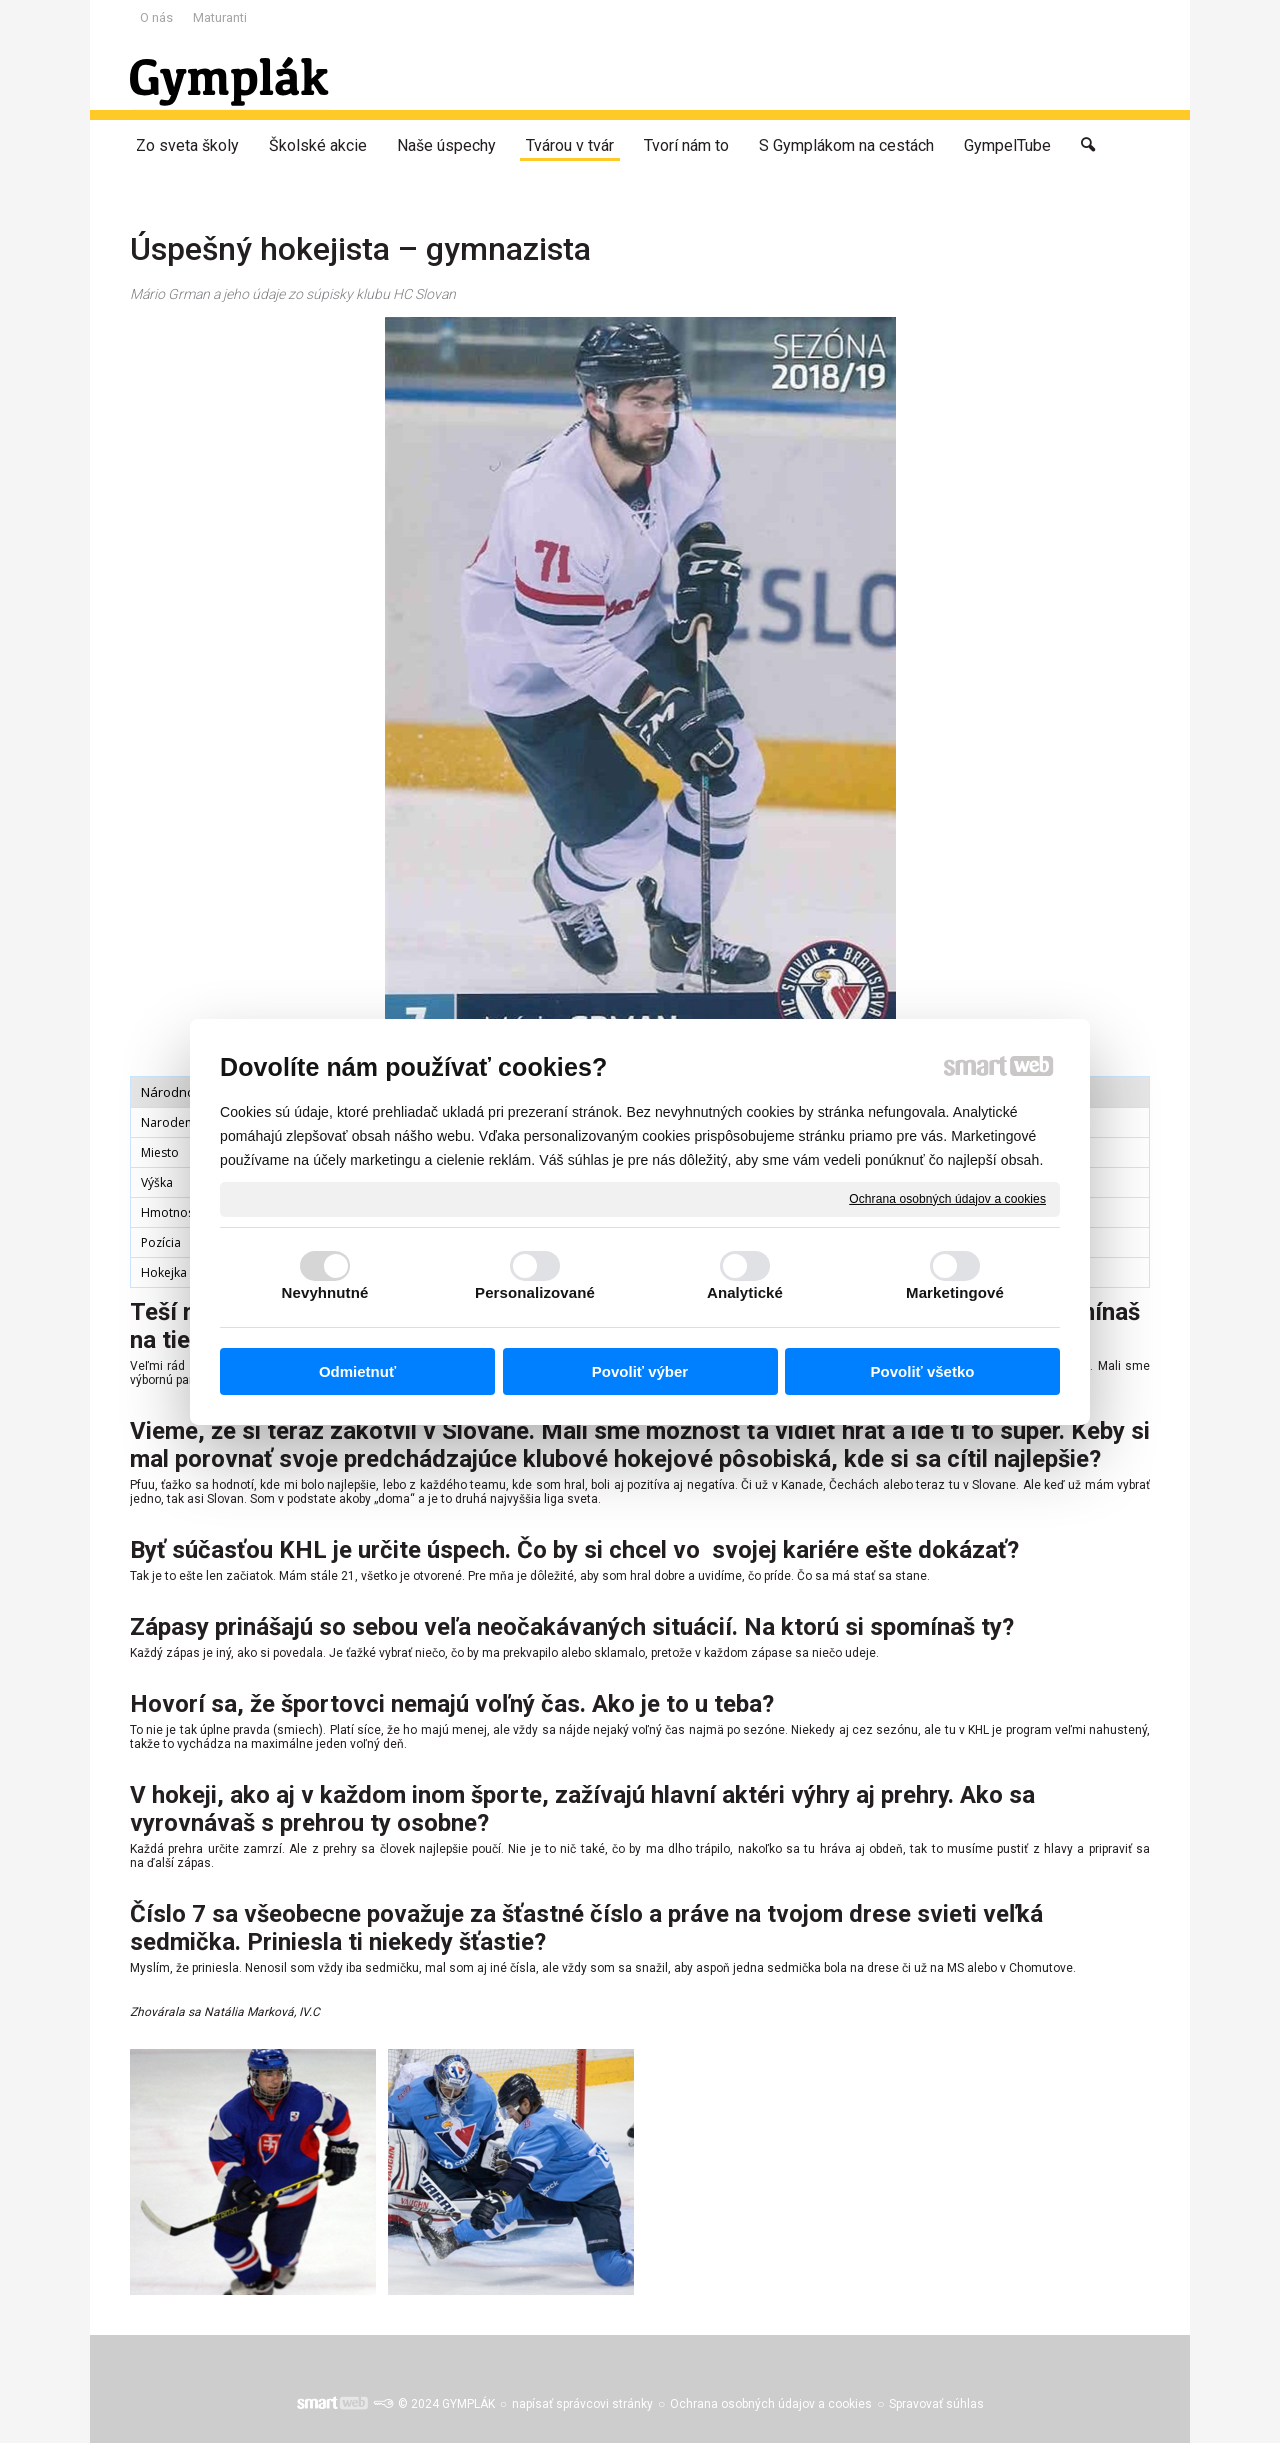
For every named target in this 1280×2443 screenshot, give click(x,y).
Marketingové (955, 1292)
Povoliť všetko (923, 1371)
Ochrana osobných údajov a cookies (947, 1198)
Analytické (745, 1292)
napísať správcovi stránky (582, 2404)
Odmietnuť (357, 1371)
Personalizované (535, 1292)
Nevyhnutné (325, 1292)
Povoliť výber (640, 1371)
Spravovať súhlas (936, 2404)
